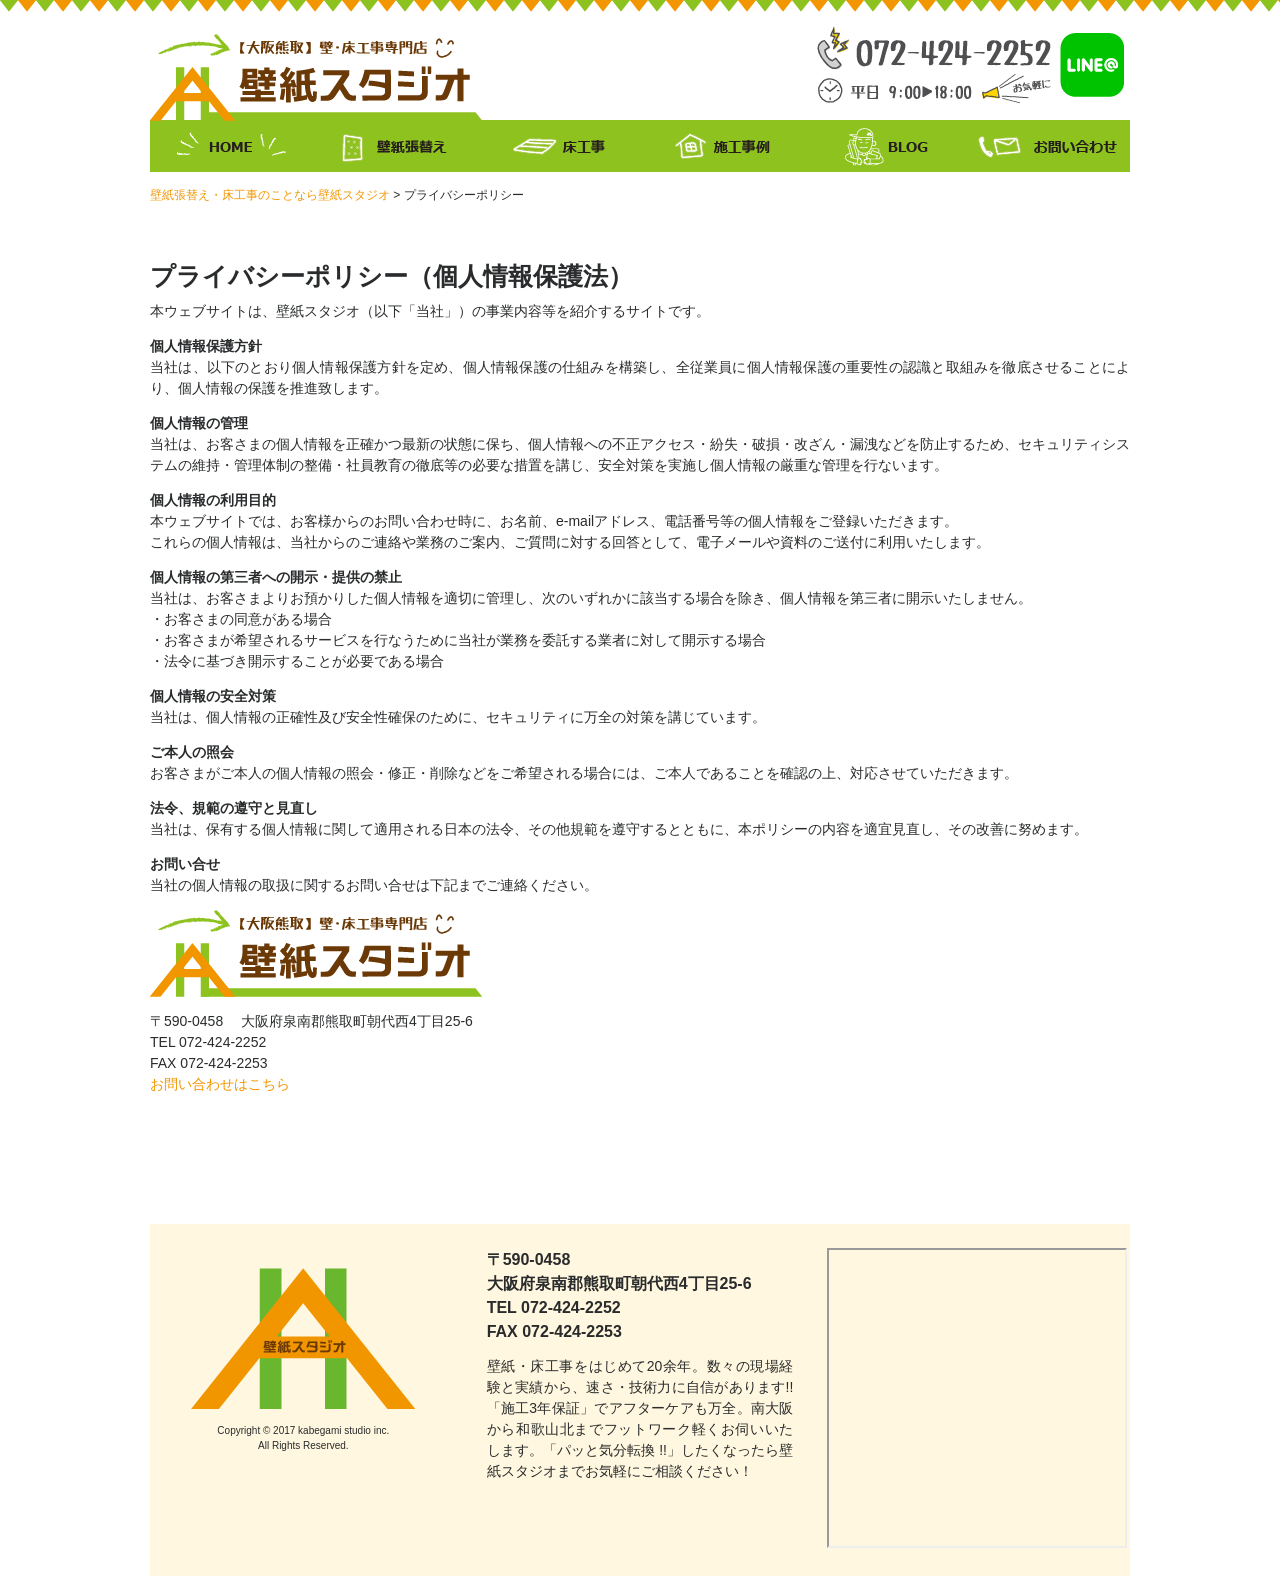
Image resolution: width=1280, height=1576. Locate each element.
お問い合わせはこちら (220, 1084)
